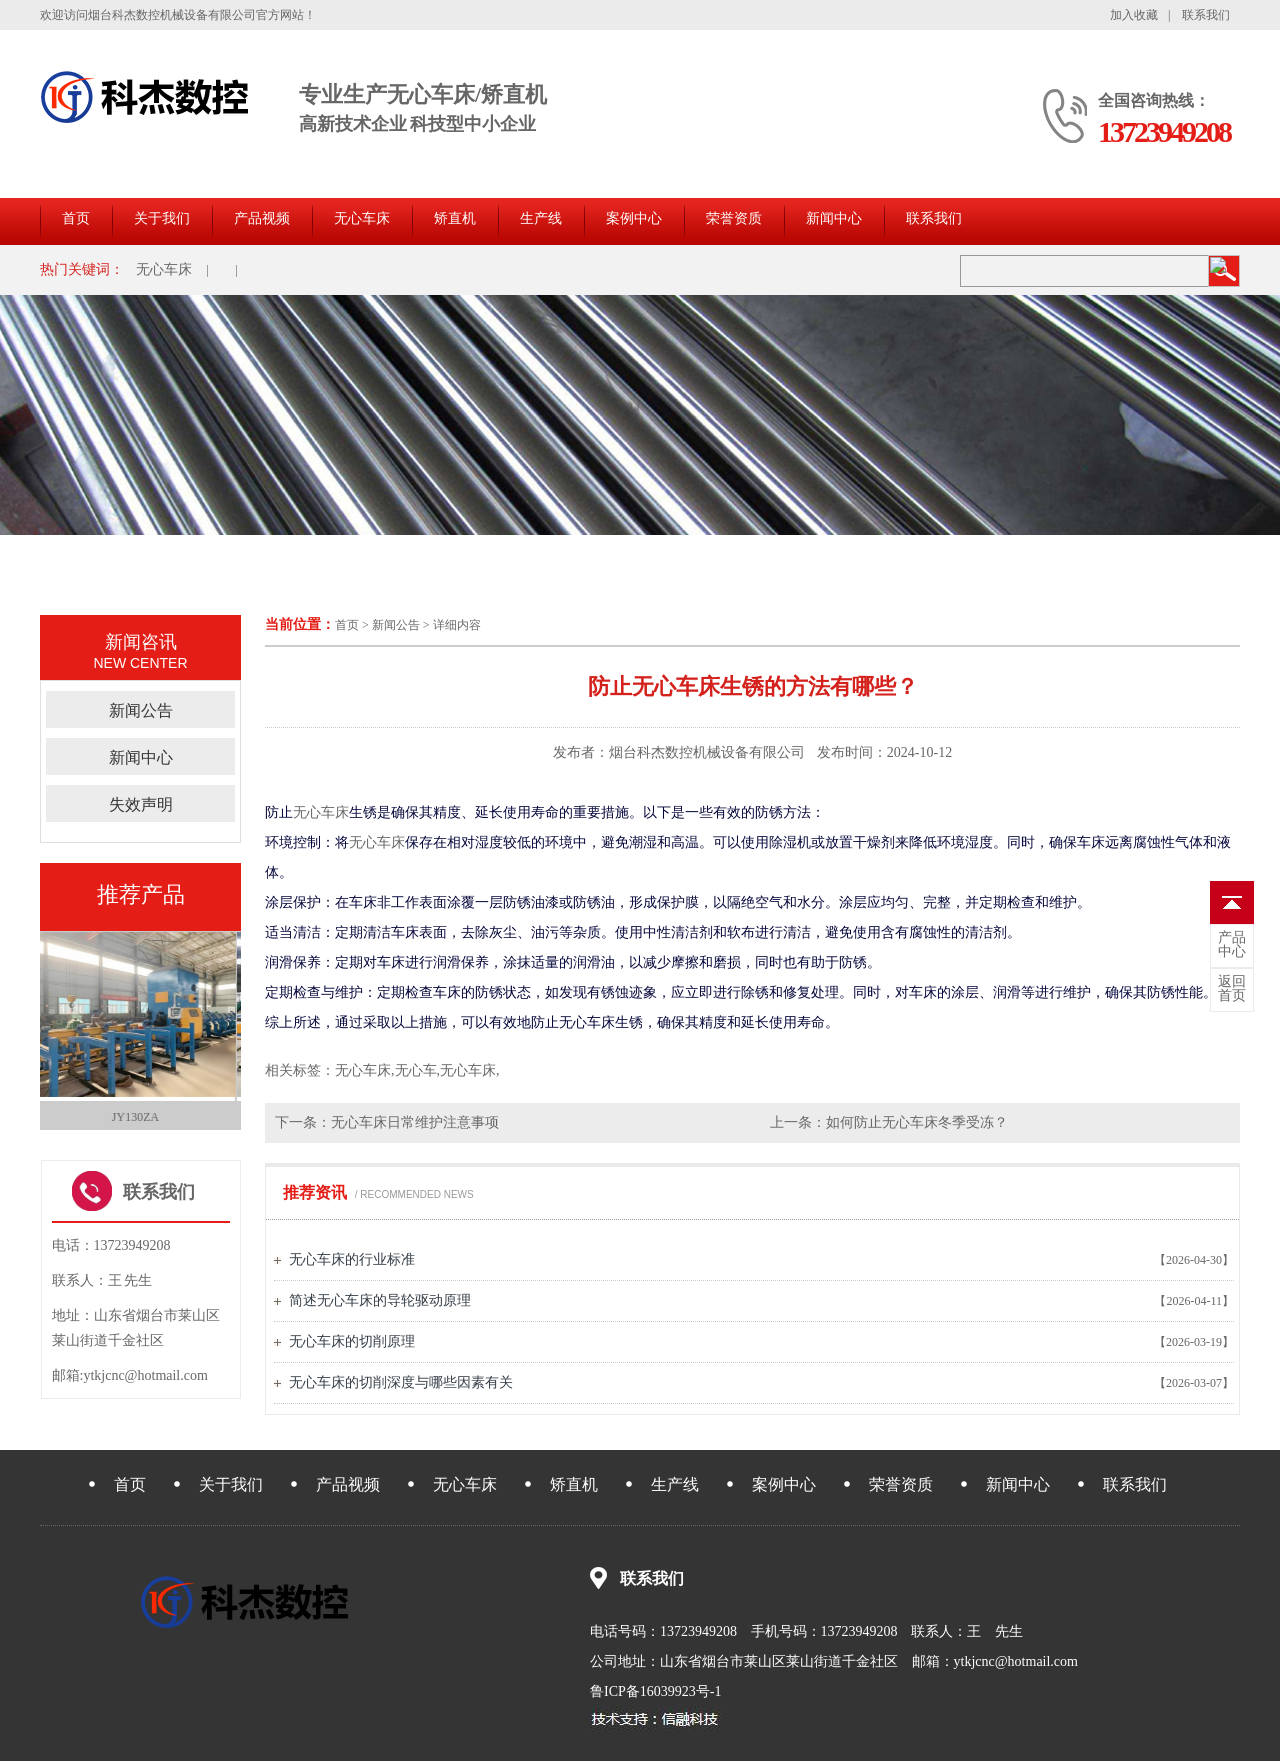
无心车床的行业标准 (352, 1259)
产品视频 (262, 218)
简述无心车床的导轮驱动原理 (380, 1300)
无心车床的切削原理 (352, 1341)
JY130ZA (140, 1117)
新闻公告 (396, 625)
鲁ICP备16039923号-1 (655, 1691)
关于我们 (162, 218)
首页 (76, 218)
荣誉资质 (734, 218)
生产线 (541, 218)
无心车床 (362, 218)
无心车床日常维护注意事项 (415, 1122)
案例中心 (634, 218)
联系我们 (1206, 15)
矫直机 (455, 218)
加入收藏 (1134, 15)
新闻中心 (834, 218)
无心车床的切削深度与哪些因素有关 (401, 1382)
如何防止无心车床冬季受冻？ (917, 1122)
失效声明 (141, 804)
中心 (1232, 945)
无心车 (416, 1070)
